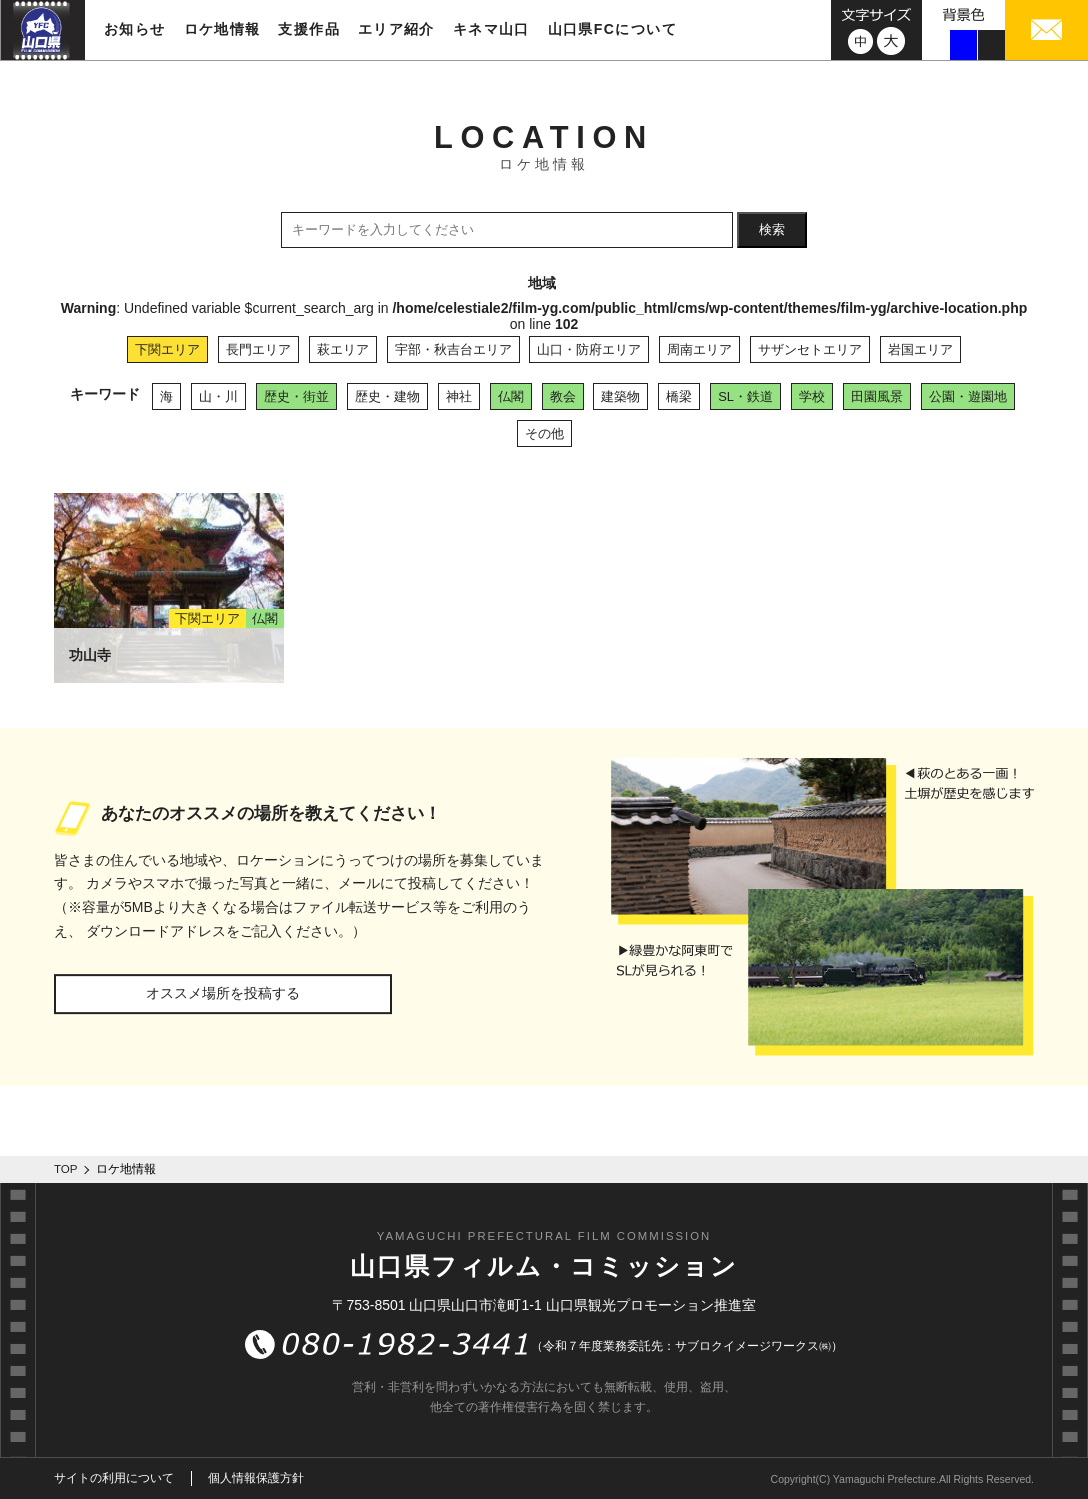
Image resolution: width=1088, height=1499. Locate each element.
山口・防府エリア (589, 349)
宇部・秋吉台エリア (453, 349)
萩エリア (343, 349)
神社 (459, 396)
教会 (563, 396)
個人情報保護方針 (256, 1478)
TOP (66, 1169)
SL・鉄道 (745, 396)
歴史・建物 (387, 396)
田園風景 (877, 396)
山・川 (218, 396)
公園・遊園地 (968, 396)
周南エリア (699, 349)
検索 (772, 229)
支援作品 (309, 29)
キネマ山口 (491, 29)
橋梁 (679, 396)
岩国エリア (920, 349)
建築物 (620, 396)
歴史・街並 (296, 396)
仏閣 (511, 396)
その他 (544, 433)
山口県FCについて (612, 29)
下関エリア (167, 349)
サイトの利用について (114, 1478)
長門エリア (258, 349)
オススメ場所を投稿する (223, 993)
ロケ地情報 (222, 29)
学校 (812, 396)
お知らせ (135, 29)
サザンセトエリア (810, 349)
